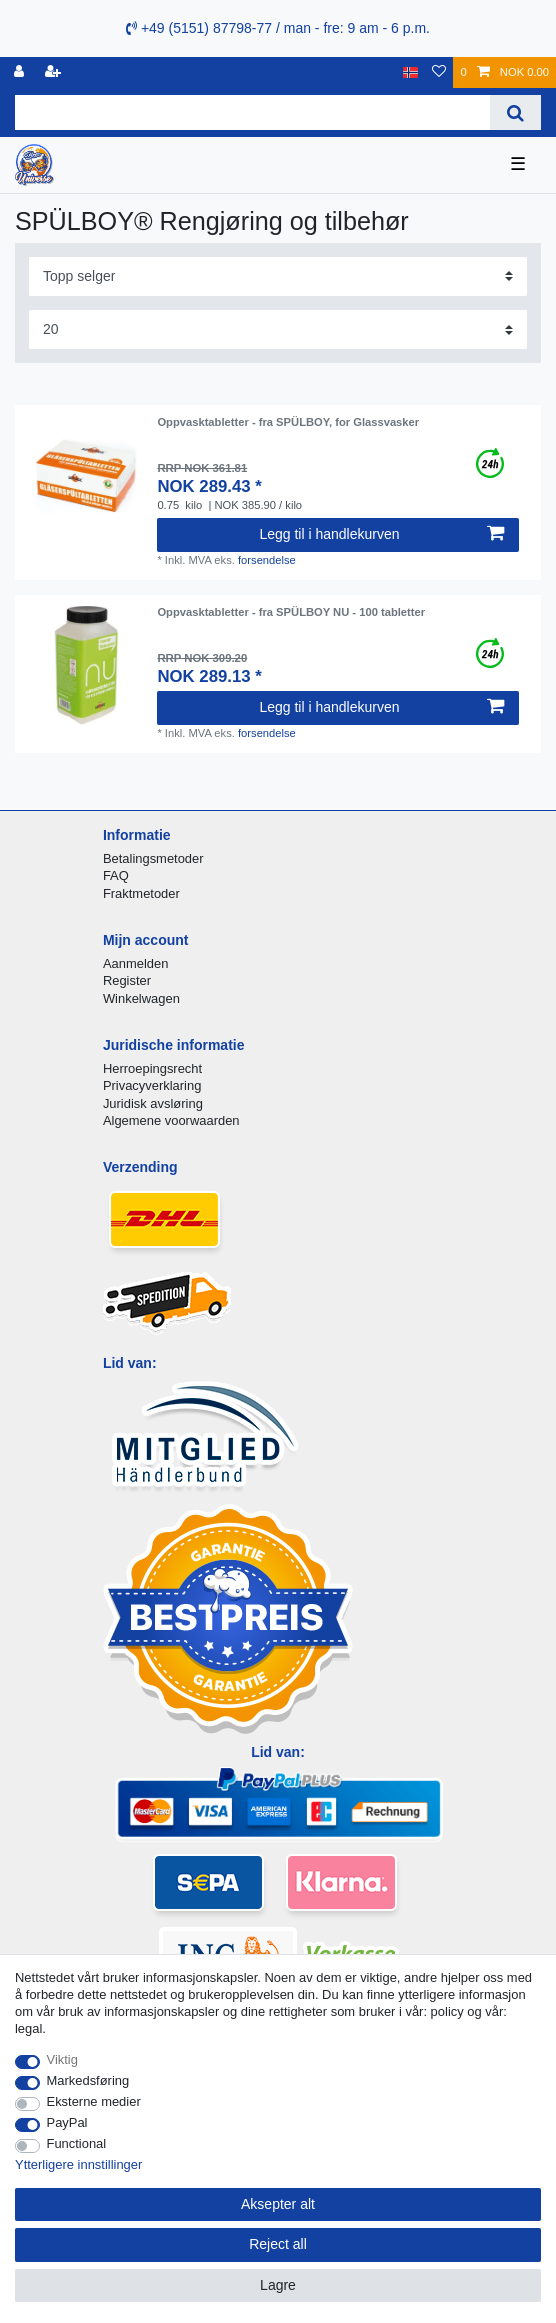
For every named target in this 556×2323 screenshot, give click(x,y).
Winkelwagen (141, 998)
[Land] (410, 72)
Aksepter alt (278, 2204)
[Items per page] (278, 329)
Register (127, 980)
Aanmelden (135, 963)
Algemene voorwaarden (171, 1120)
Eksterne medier (94, 2101)
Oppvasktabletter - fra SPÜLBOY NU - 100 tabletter (291, 612)
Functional (77, 2143)
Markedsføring (88, 2080)
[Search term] (252, 112)
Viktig (62, 2059)
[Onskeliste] (439, 72)
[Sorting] (278, 276)
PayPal (67, 2122)
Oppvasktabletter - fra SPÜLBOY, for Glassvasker (288, 422)
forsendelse (267, 560)
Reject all (278, 2244)
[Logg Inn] (21, 72)
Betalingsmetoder (153, 858)
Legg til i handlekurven (381, 534)
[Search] (515, 112)
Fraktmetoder (141, 893)
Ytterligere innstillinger (78, 2164)
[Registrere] (55, 72)
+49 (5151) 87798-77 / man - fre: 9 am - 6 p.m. (278, 28)
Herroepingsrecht (152, 1068)
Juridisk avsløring (153, 1103)
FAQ (116, 875)
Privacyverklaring (152, 1085)
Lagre (278, 2285)
